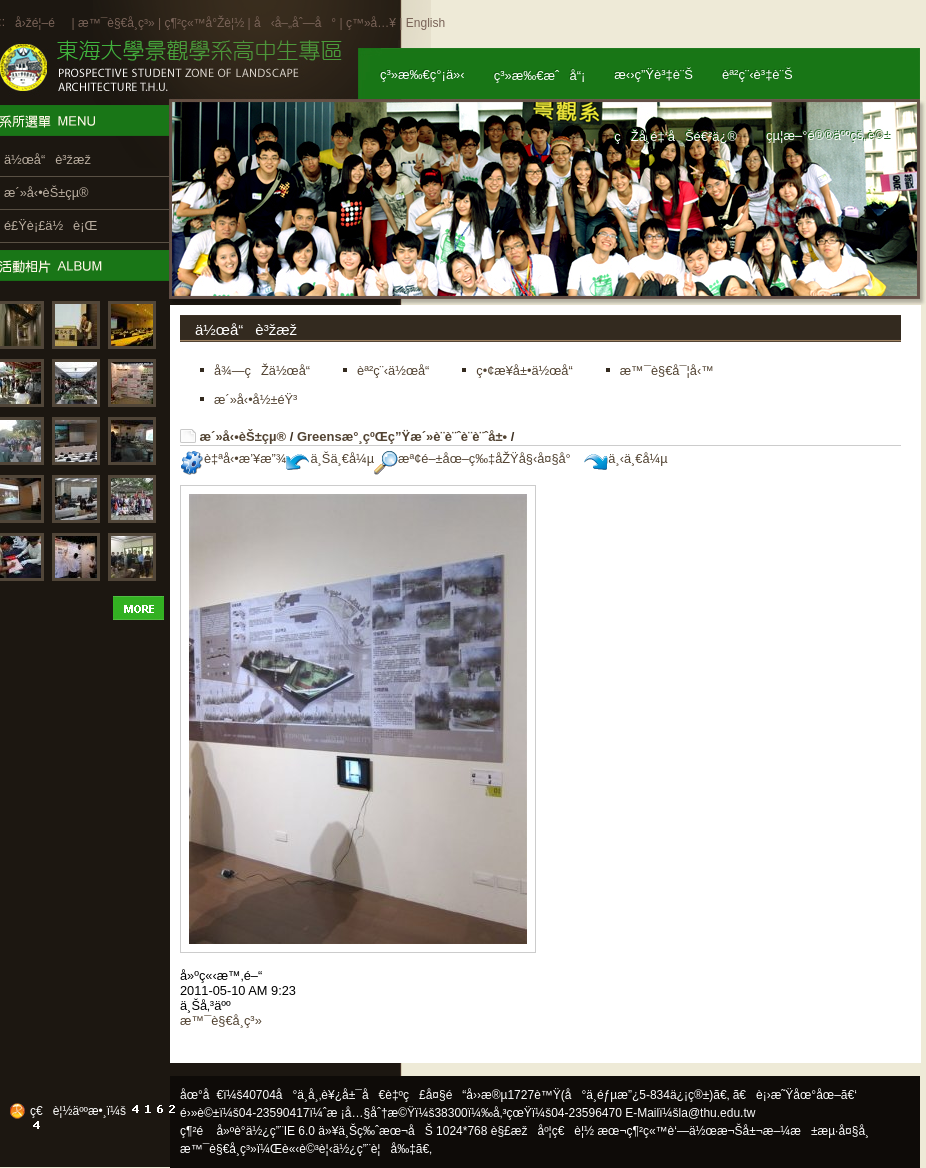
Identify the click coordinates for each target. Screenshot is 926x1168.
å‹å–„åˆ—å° (295, 23)
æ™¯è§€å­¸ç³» (118, 23)
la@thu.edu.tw (717, 1113)
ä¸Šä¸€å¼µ (330, 458)
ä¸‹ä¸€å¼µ (625, 458)
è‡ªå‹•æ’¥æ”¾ (233, 458)
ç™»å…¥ (371, 23)
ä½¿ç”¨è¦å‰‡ (374, 1149)
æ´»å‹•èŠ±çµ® (243, 436)
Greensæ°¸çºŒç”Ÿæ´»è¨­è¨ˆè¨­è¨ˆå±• (402, 436)
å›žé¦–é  (41, 23)
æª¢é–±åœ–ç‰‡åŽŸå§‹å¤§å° (477, 458)
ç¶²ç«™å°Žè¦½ (204, 23)
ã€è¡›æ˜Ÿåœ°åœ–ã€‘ (795, 1095)
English (425, 23)
